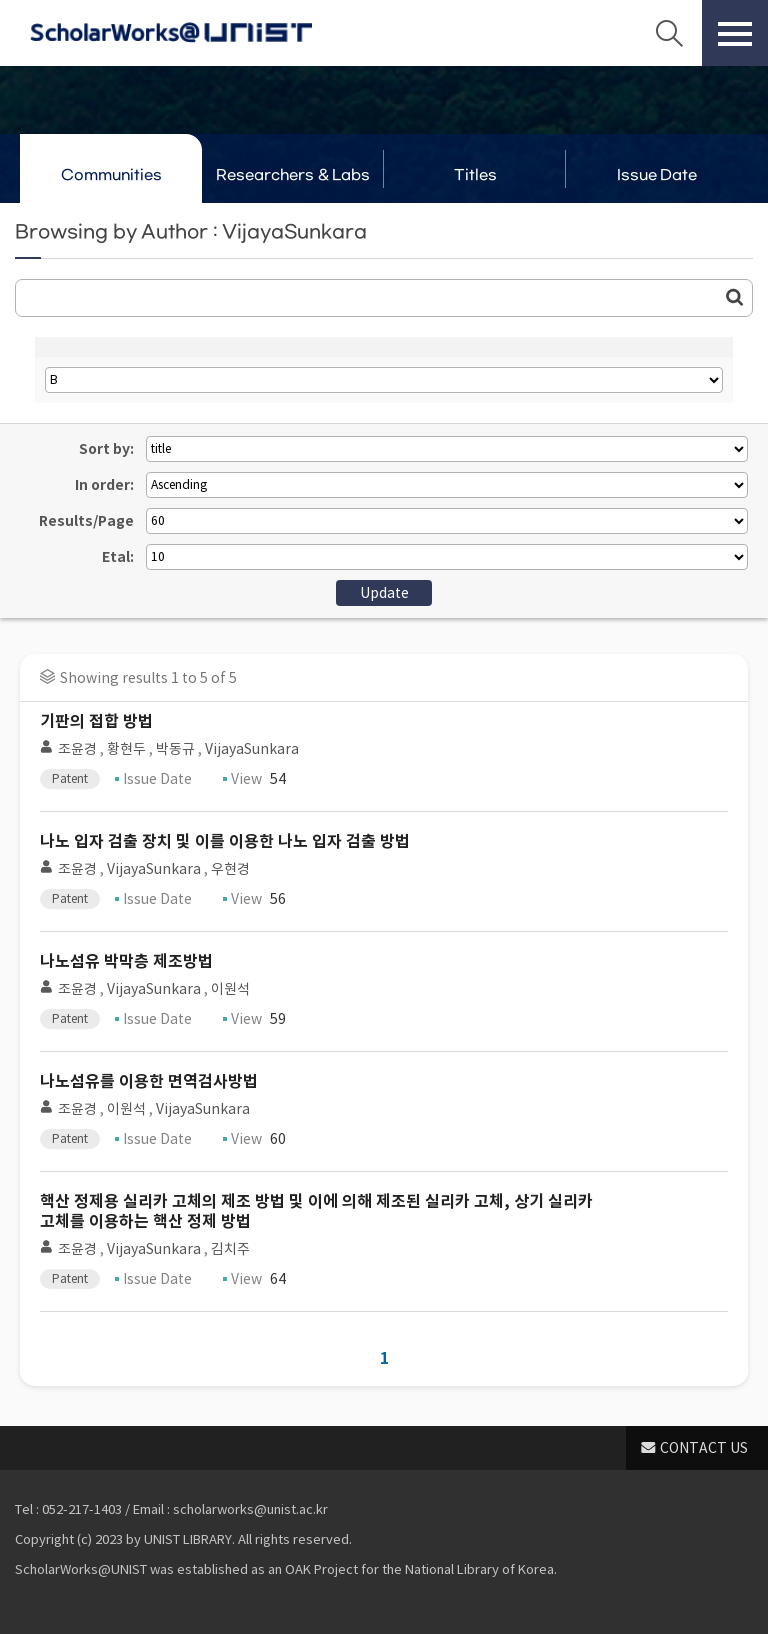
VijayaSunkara (252, 749)
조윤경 (77, 749)
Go (735, 297)
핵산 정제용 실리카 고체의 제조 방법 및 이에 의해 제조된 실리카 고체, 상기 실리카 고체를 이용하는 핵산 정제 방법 (316, 1211)
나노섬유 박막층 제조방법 (126, 961)
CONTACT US (704, 1448)
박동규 (175, 749)
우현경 (230, 869)
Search (669, 33)
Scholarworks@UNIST (171, 33)
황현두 (126, 749)
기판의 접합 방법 (96, 721)
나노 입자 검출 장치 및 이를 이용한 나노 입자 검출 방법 (225, 841)
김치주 (230, 1249)
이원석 (230, 989)
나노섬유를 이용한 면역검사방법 (149, 1081)
